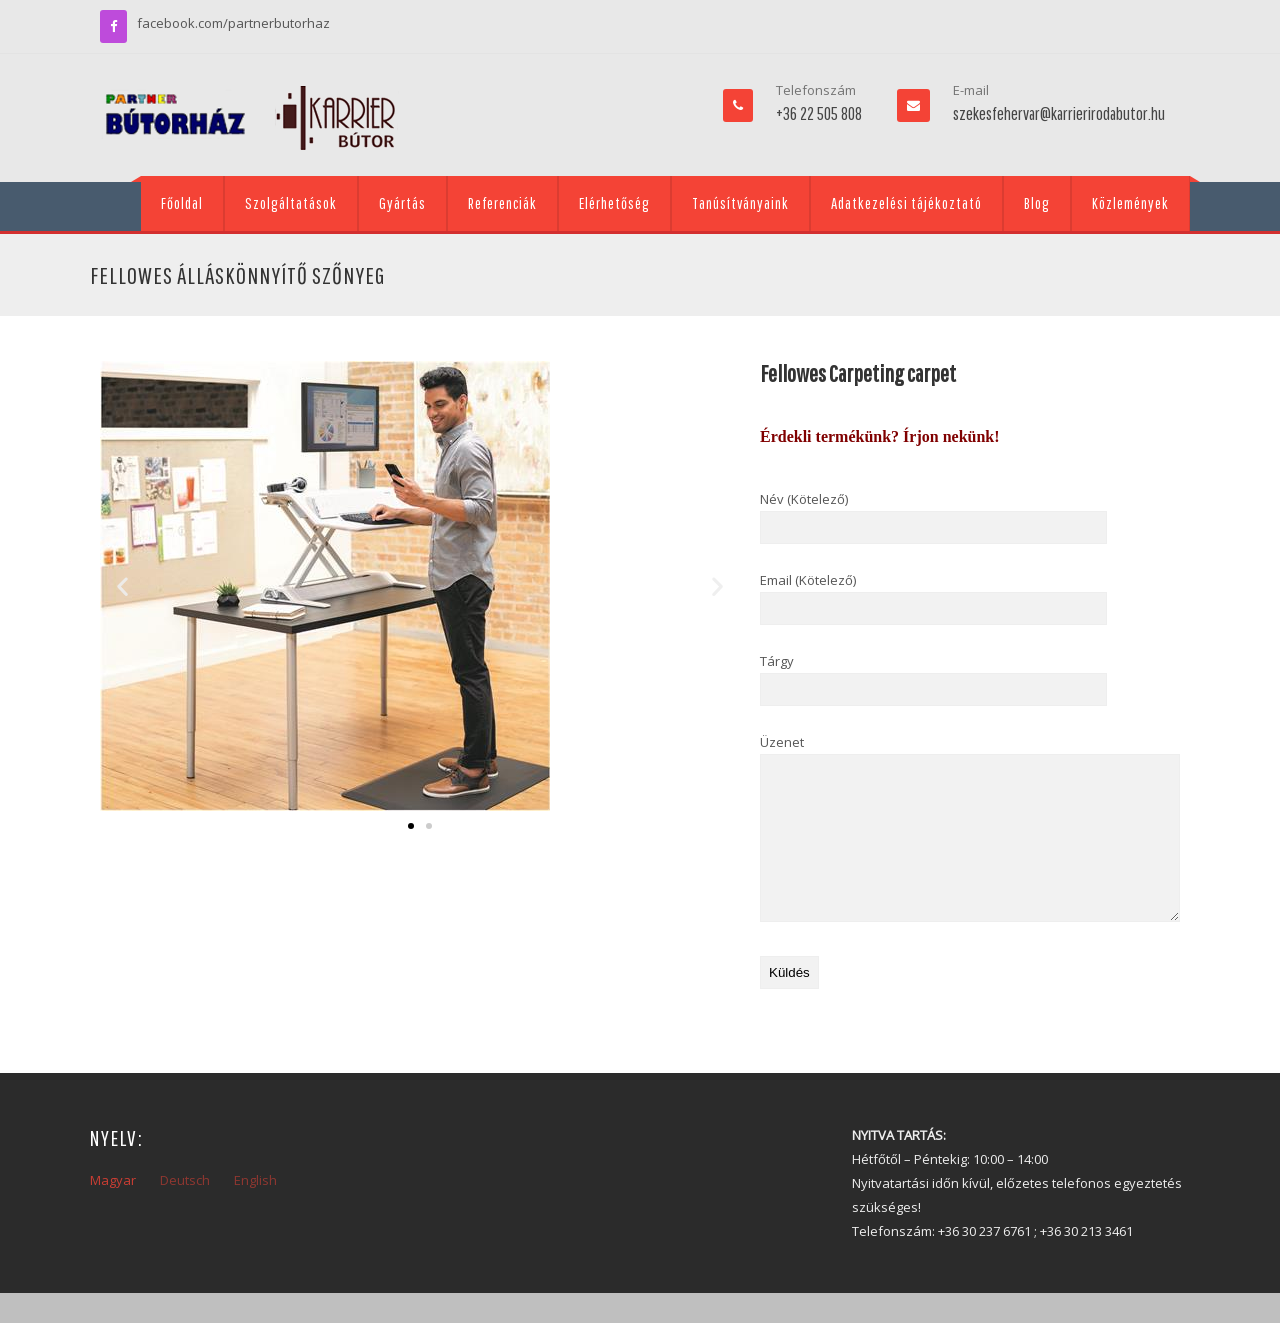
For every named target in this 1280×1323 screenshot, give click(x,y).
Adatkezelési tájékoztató (906, 203)
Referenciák (502, 203)
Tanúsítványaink (740, 203)
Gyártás (402, 203)
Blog (1037, 203)
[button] (122, 586)
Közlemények (1130, 203)
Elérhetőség (614, 203)
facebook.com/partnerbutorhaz (233, 23)
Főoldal (182, 203)
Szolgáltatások (291, 203)
